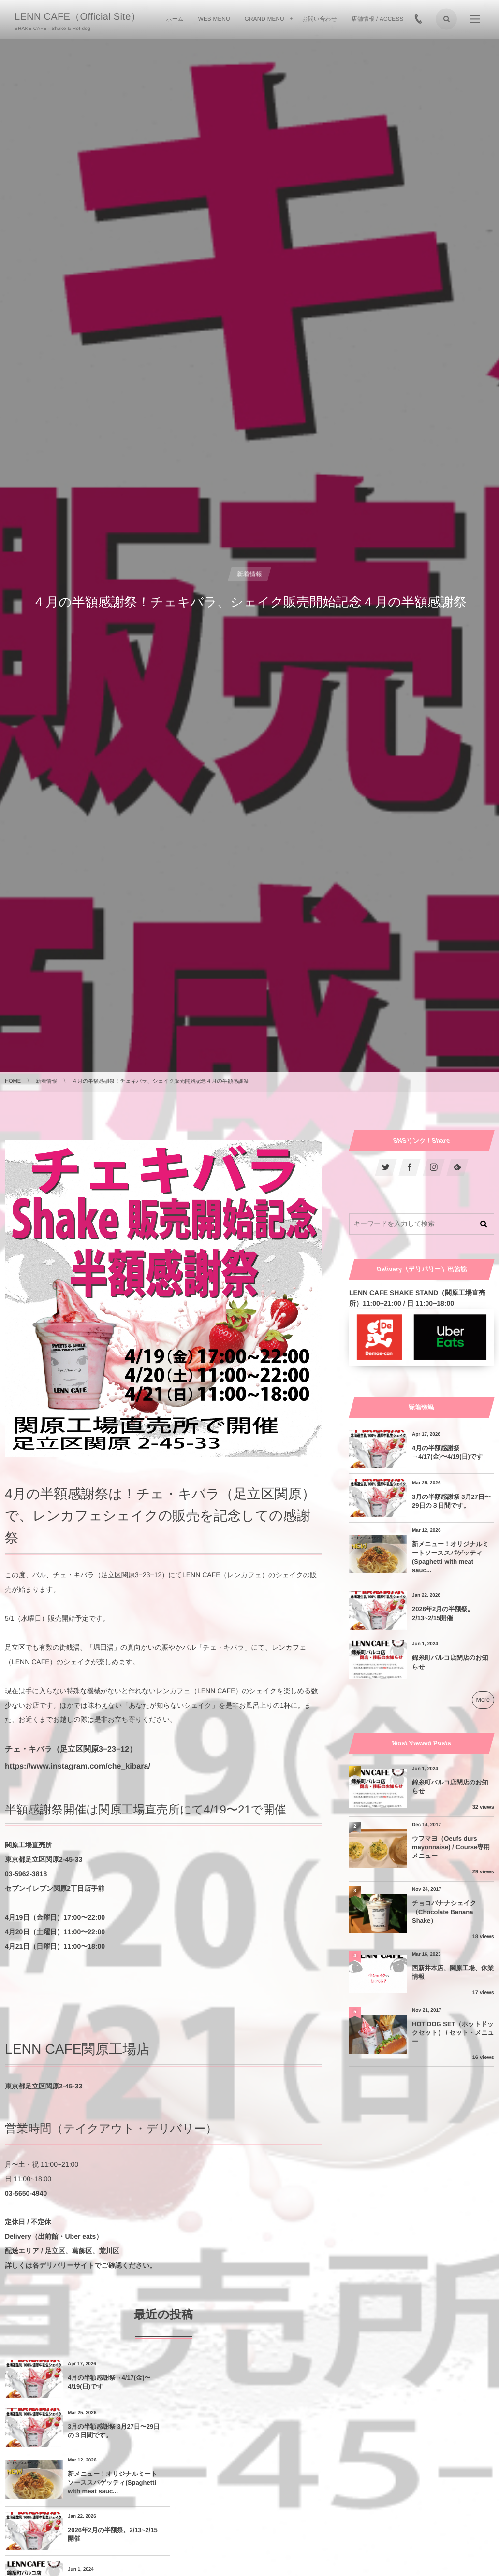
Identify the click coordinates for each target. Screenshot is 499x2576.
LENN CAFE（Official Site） (78, 17)
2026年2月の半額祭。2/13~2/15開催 (257, 2434)
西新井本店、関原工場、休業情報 (453, 1972)
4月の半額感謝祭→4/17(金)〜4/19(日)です (109, 2382)
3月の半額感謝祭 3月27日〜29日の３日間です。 (269, 2382)
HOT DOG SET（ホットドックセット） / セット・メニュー (453, 2032)
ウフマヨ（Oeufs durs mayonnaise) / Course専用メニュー (451, 1847)
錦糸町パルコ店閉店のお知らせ (109, 2485)
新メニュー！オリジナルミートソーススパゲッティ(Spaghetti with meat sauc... (109, 2433)
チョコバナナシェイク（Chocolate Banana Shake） (444, 1912)
